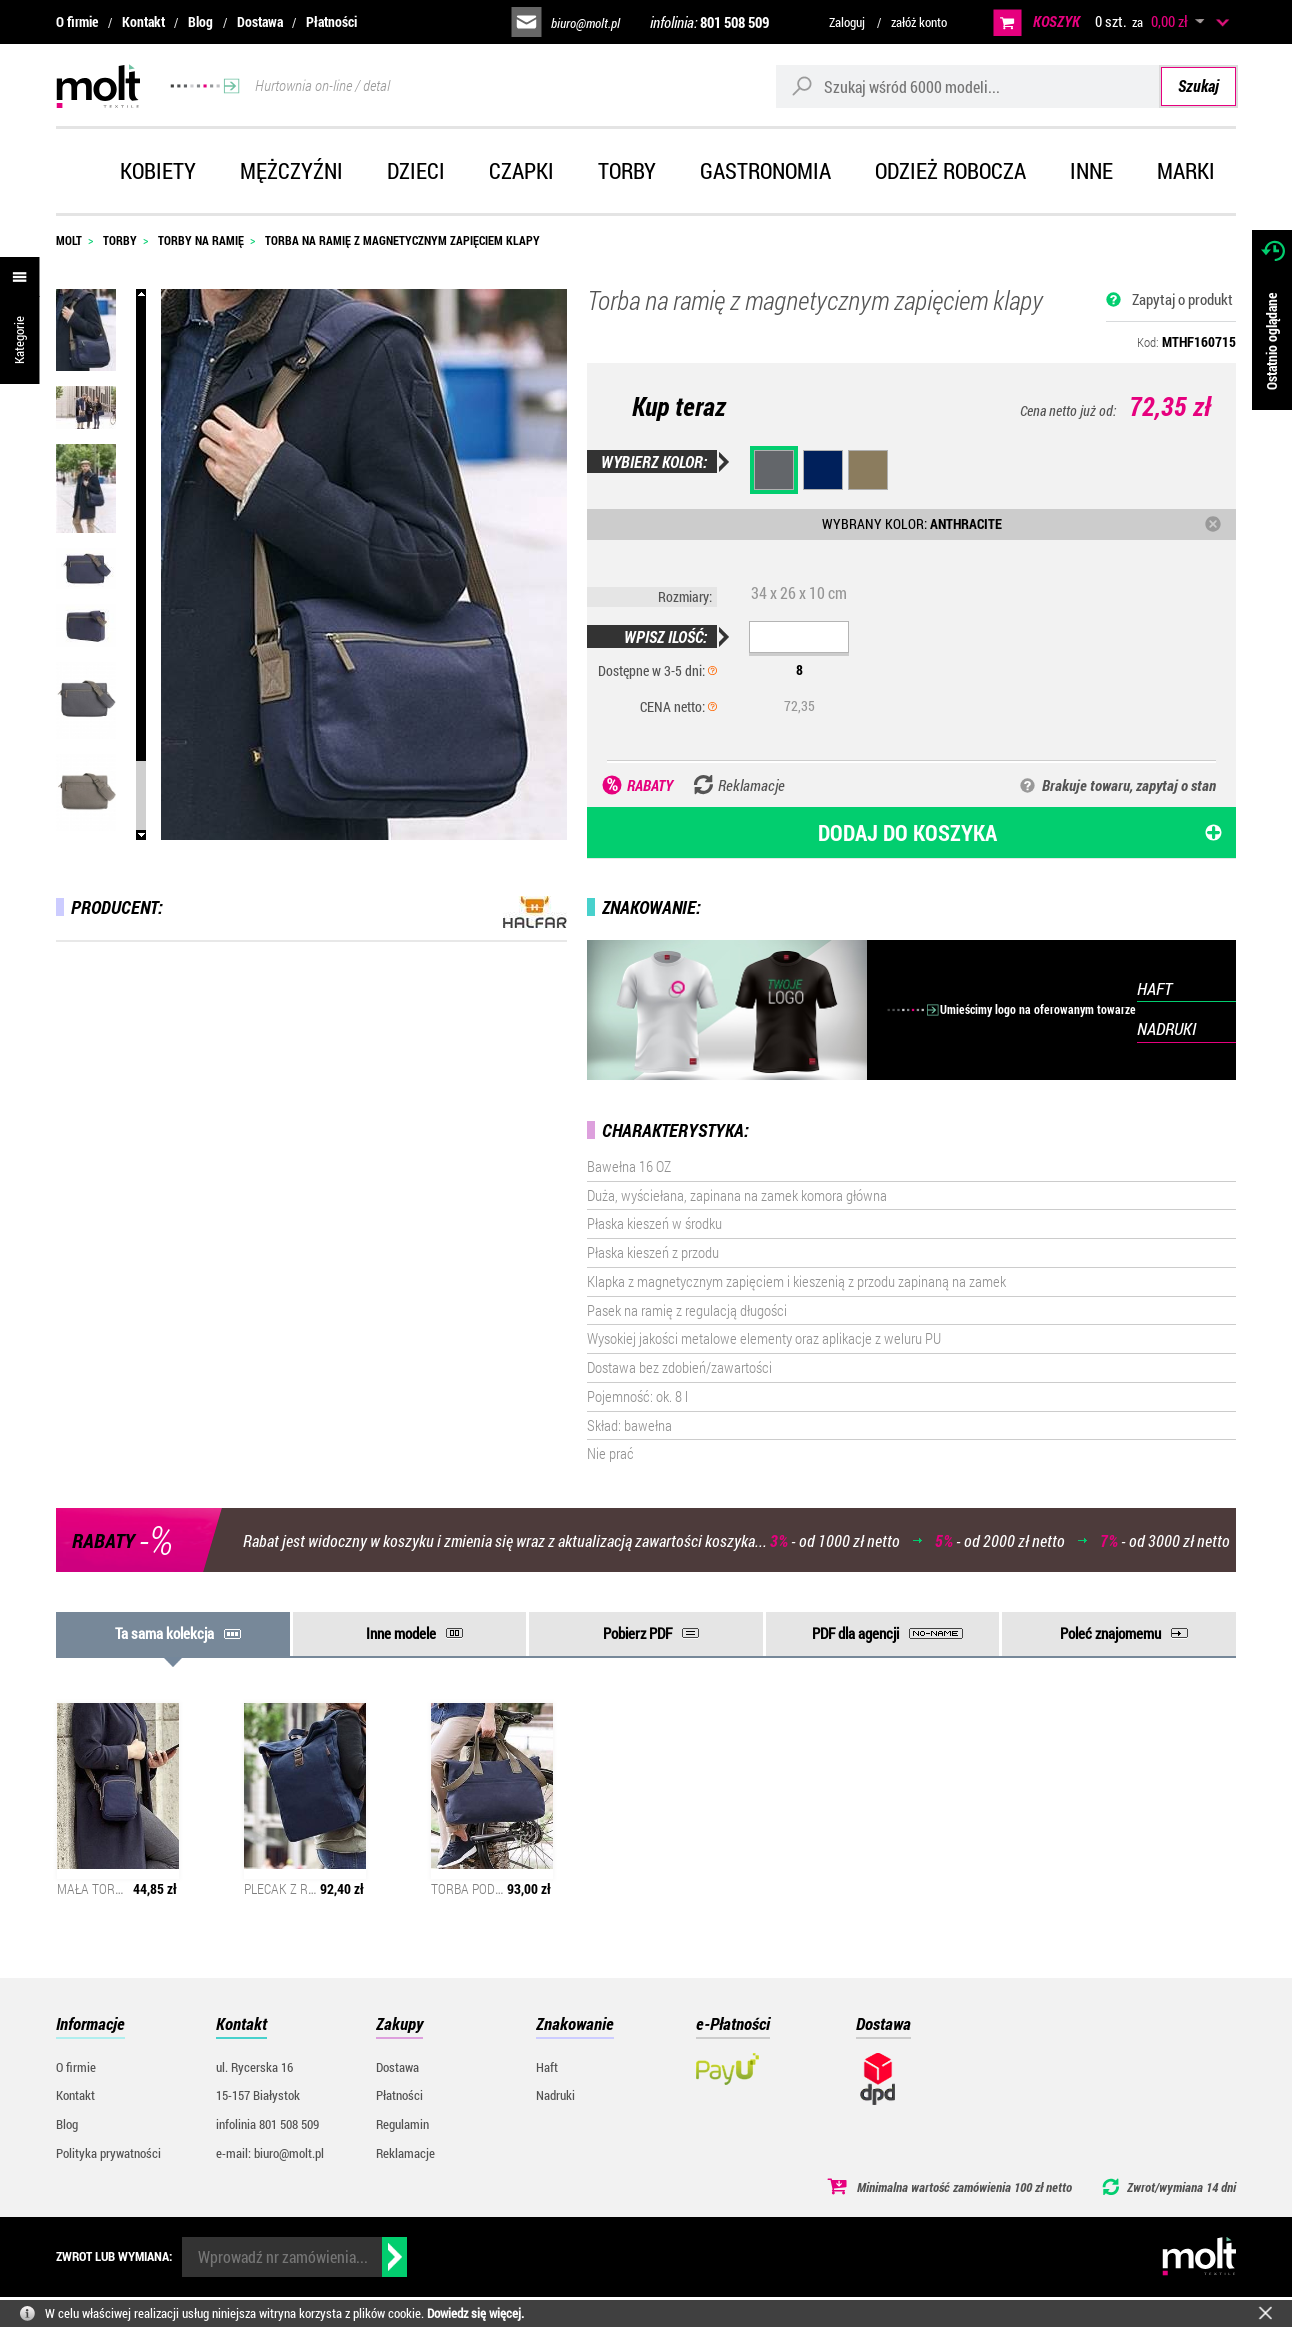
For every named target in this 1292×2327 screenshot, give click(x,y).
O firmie (77, 21)
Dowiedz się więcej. (475, 2313)
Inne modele (401, 1633)
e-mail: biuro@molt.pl (270, 2153)
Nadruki (555, 2095)
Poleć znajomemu (1110, 1633)
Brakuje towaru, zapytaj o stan (1129, 785)
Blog (200, 21)
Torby (627, 170)
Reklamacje (405, 2153)
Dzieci (416, 170)
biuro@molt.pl (585, 23)
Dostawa (260, 21)
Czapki (521, 170)
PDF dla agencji (855, 1633)
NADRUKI (1166, 1028)
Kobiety (158, 170)
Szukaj (1198, 85)
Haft (547, 2067)
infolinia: (709, 22)
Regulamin (402, 2124)
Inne (1091, 170)
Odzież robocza (950, 170)
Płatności (331, 21)
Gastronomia (765, 170)
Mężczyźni (291, 170)
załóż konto (919, 22)
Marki (1186, 170)
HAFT (1154, 988)
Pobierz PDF (637, 1633)
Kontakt (143, 21)
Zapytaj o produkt (1182, 299)
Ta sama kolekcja (164, 1633)
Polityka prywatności (108, 2153)
